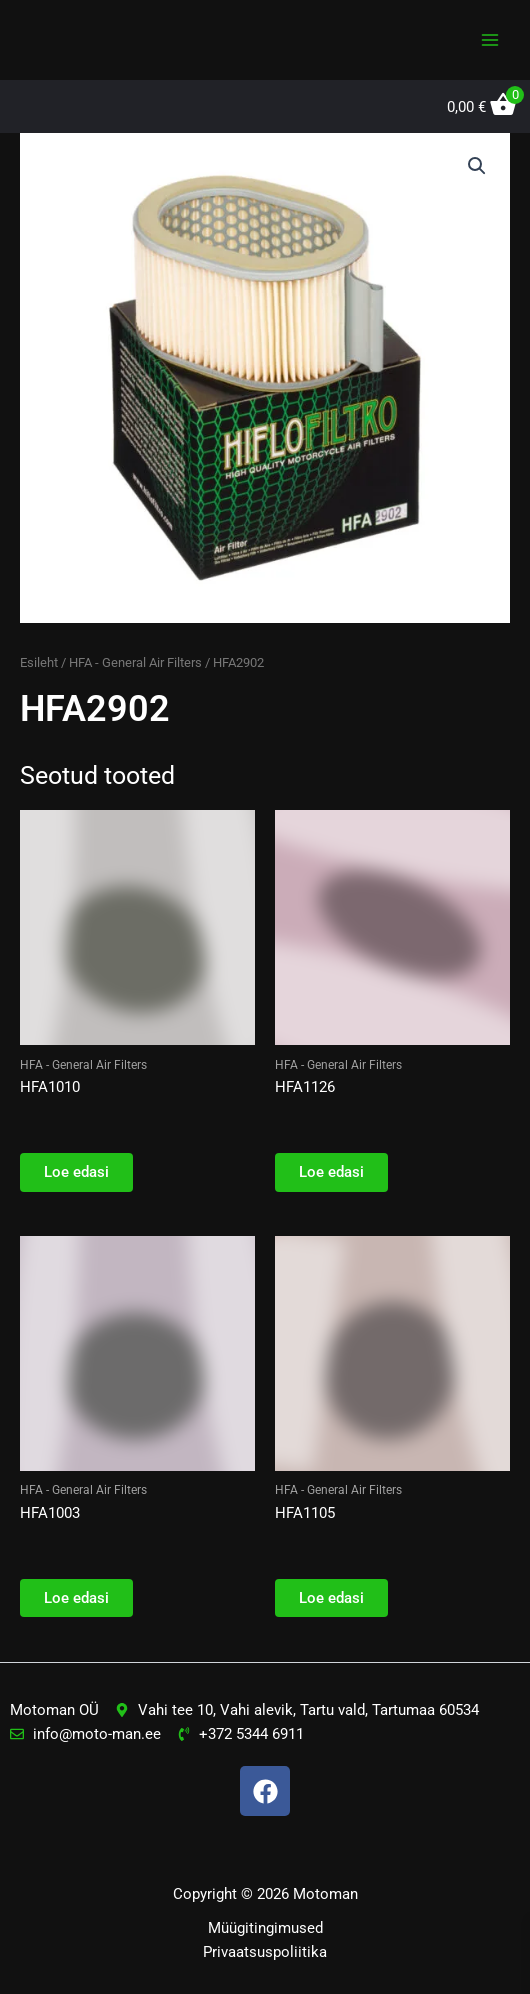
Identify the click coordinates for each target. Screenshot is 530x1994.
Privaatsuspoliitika (265, 1952)
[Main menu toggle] (490, 40)
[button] (477, 166)
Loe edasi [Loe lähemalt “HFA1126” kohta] (331, 1172)
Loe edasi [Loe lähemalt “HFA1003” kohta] (76, 1598)
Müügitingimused (265, 1928)
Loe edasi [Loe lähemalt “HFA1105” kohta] (331, 1598)
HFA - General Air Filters (135, 662)
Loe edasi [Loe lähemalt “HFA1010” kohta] (76, 1172)
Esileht (39, 662)
